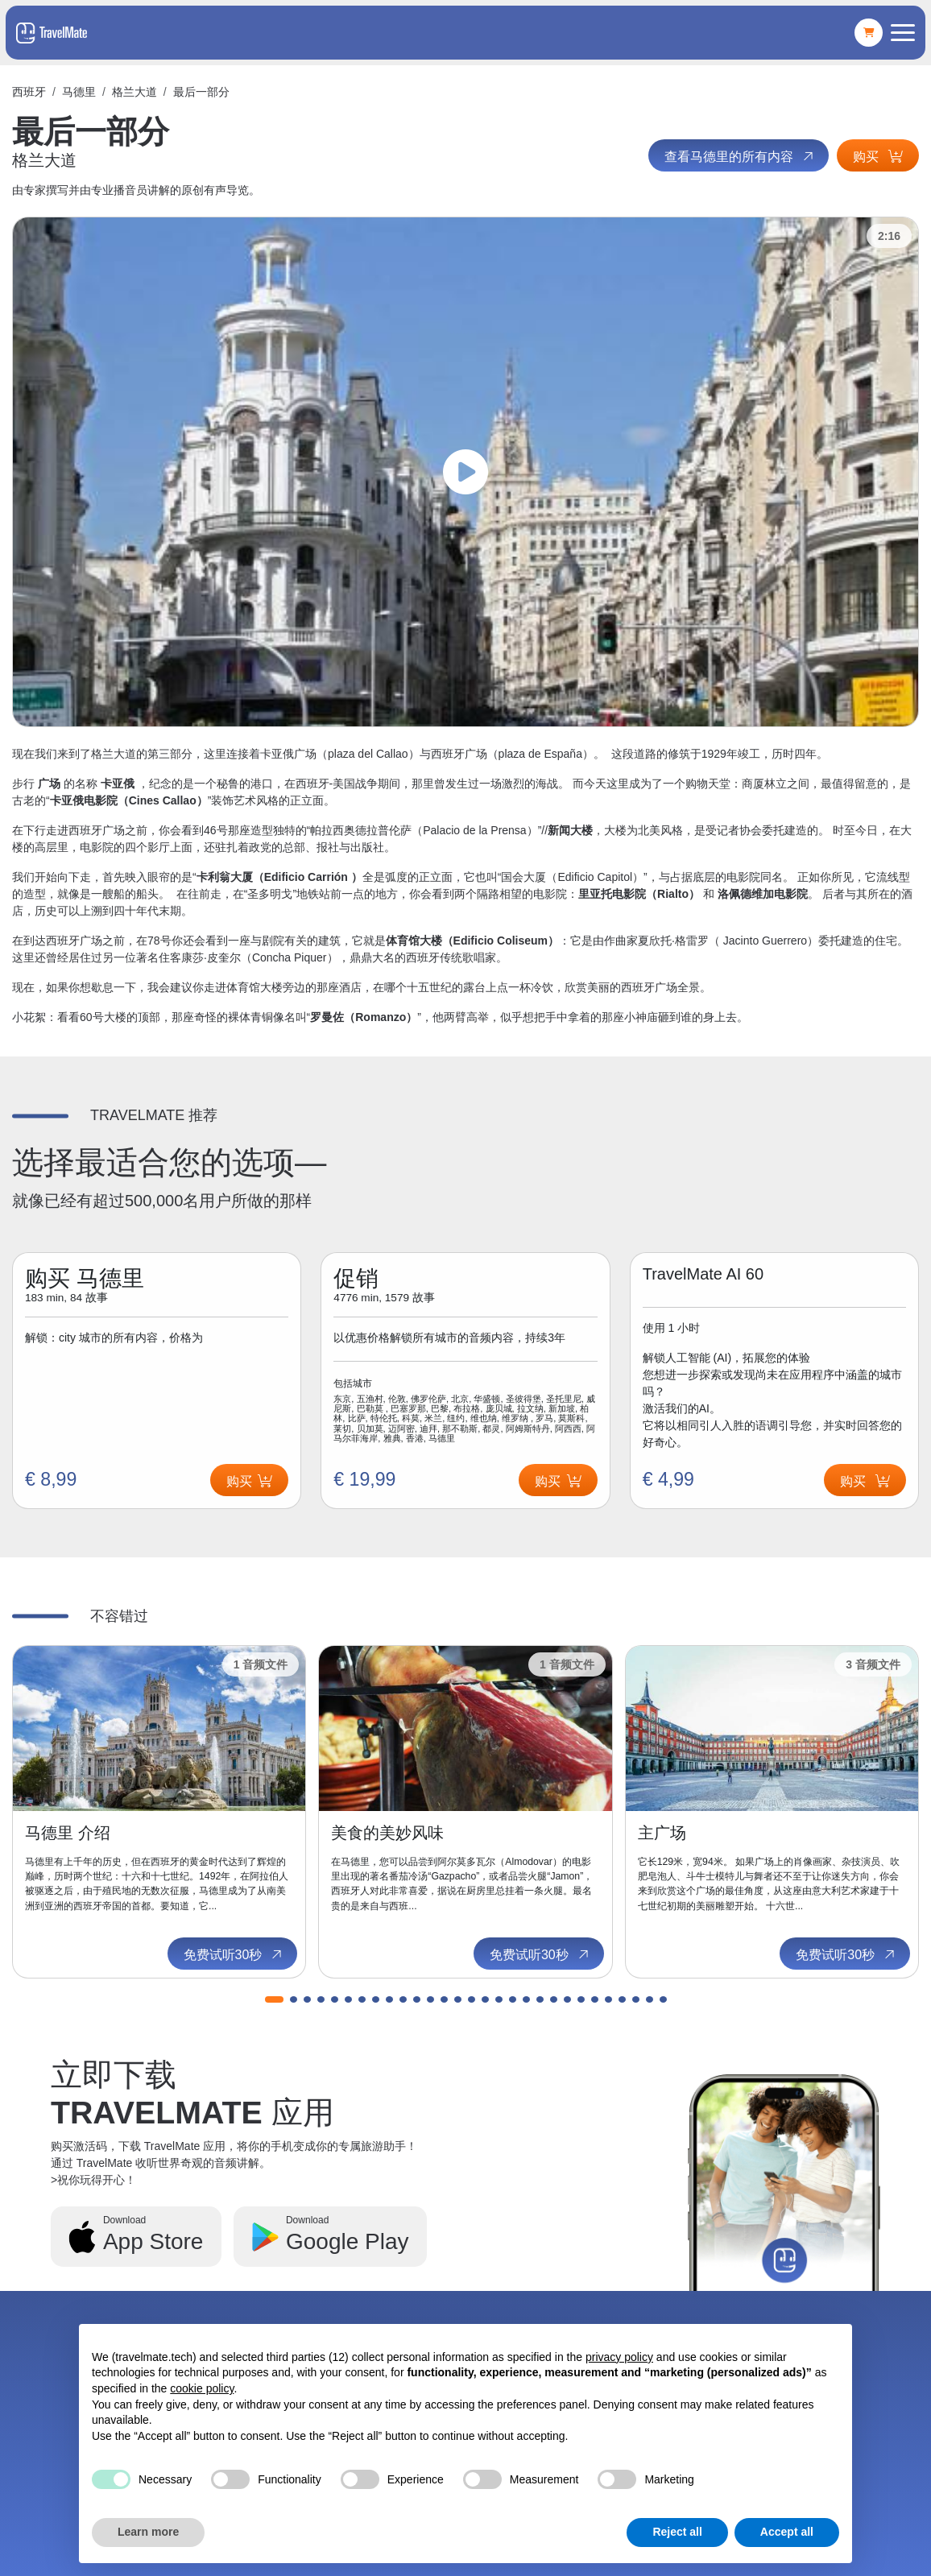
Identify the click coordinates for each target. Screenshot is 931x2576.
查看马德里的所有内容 (740, 156)
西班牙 (29, 91)
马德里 (79, 91)
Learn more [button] (148, 2531)
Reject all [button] (676, 2531)
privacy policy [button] (619, 2357)
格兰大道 (134, 91)
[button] (274, 1999)
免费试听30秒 (234, 1954)
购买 (878, 156)
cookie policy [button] (202, 2388)
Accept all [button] (786, 2531)
